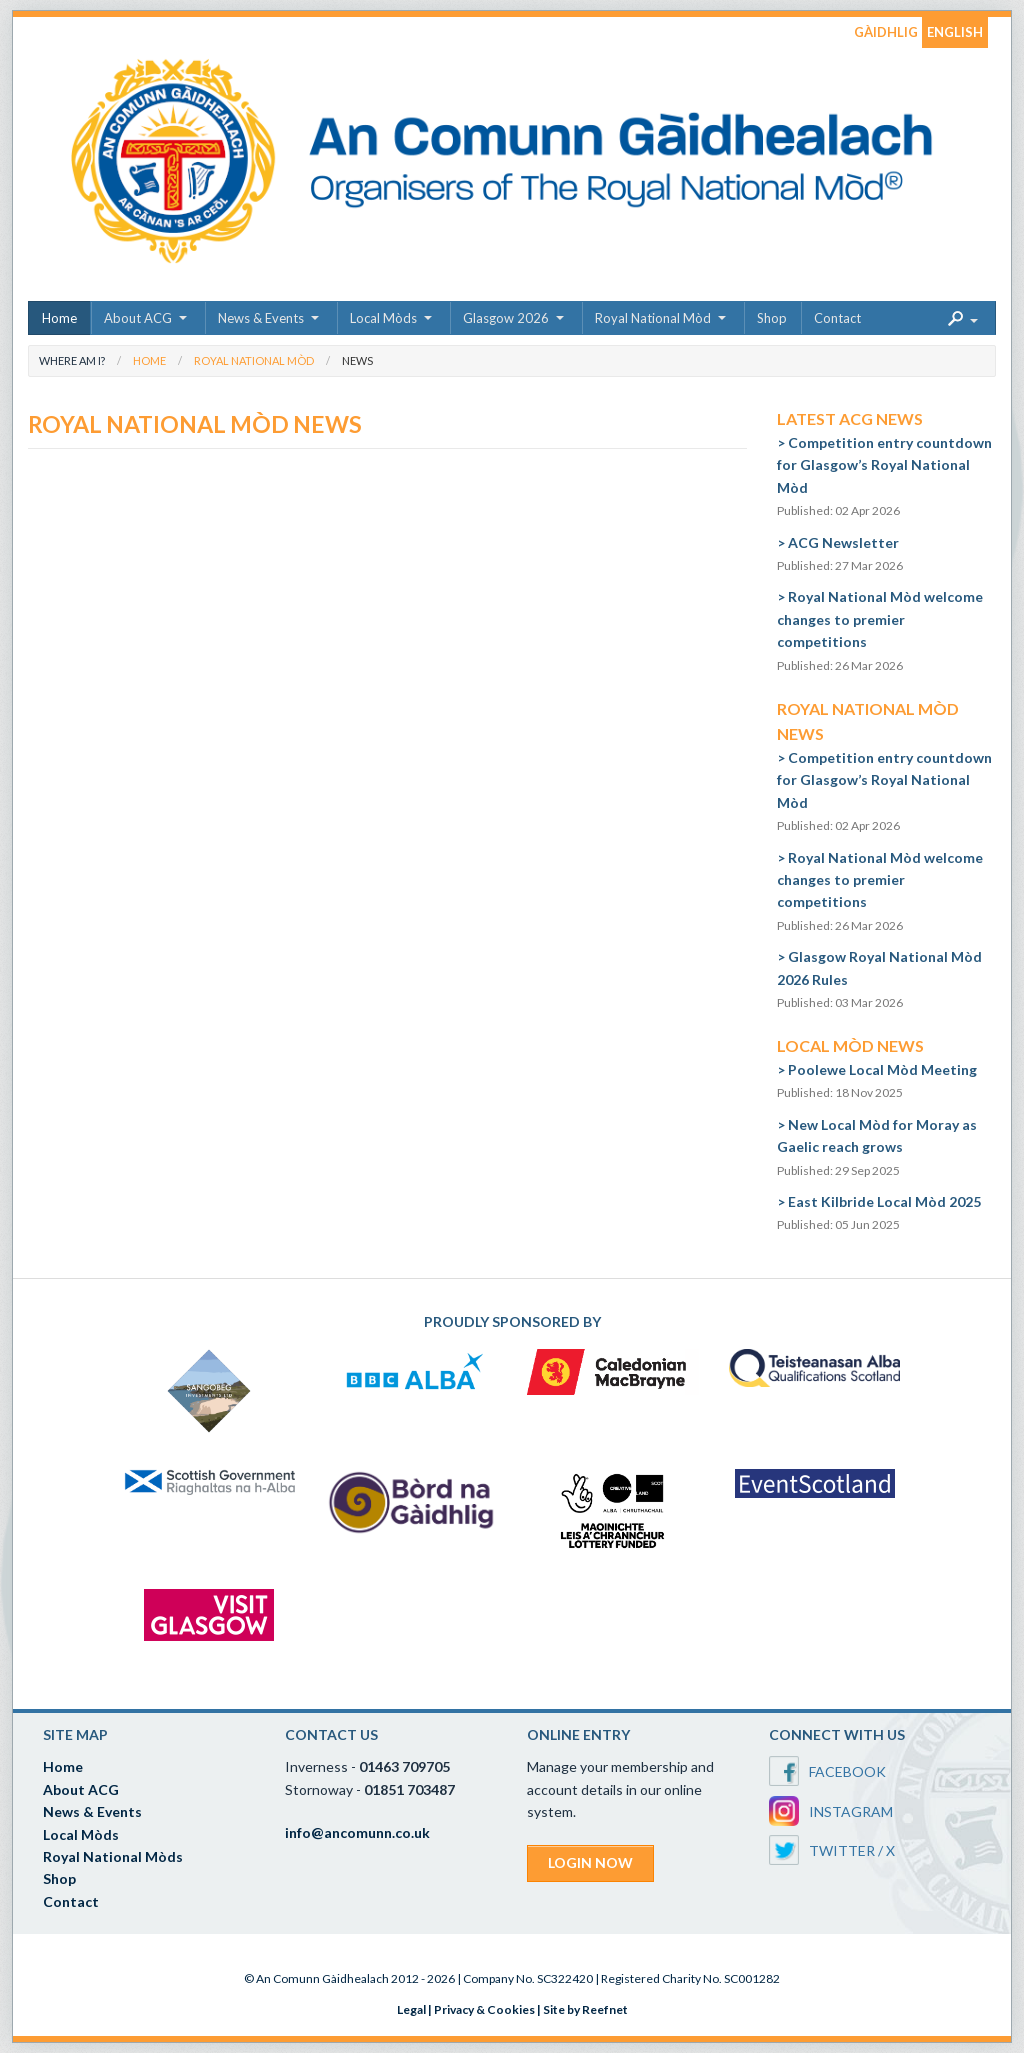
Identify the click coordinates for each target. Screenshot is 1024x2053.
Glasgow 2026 (506, 318)
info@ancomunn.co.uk (357, 1832)
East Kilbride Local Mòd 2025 (884, 1201)
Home (59, 318)
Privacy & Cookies (484, 2009)
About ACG (138, 318)
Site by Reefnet (585, 2009)
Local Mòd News (850, 1045)
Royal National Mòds (113, 1856)
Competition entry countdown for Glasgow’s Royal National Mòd (884, 465)
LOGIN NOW (590, 1862)
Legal (411, 2009)
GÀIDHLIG (886, 32)
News (357, 360)
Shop (772, 318)
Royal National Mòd (653, 318)
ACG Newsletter (843, 542)
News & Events (261, 318)
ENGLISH (955, 32)
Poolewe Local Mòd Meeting (882, 1069)
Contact (837, 318)
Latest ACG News (850, 418)
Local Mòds (383, 318)
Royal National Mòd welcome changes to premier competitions (880, 619)
